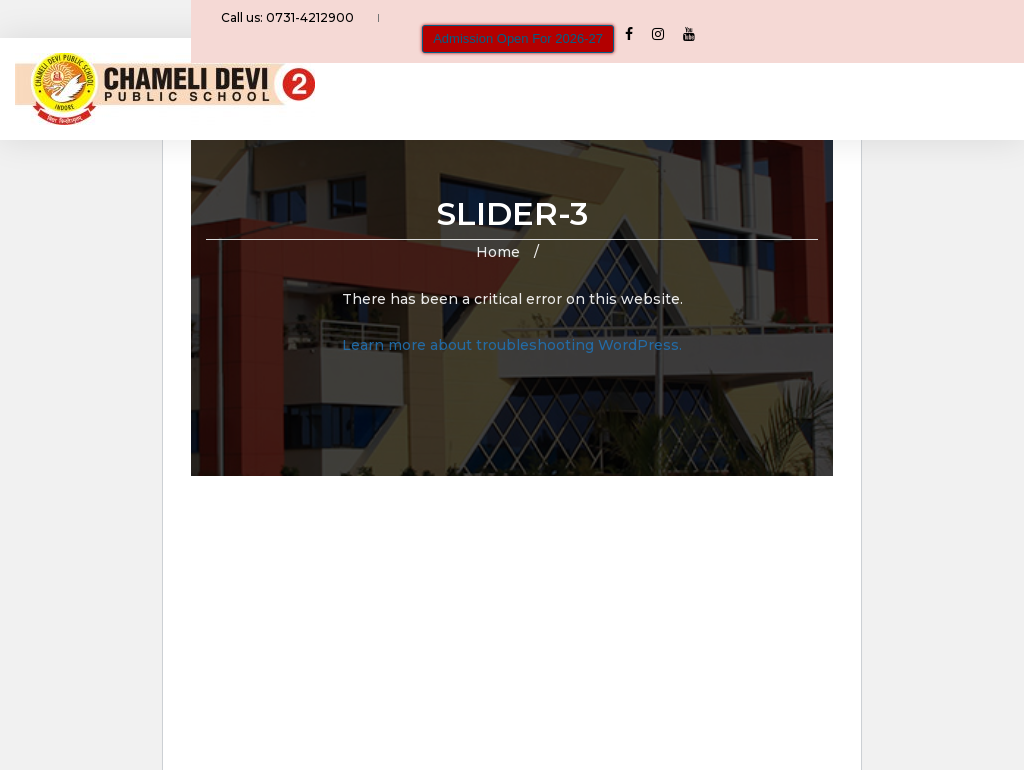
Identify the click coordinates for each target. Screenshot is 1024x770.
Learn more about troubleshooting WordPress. (512, 345)
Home (498, 252)
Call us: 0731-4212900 (299, 24)
